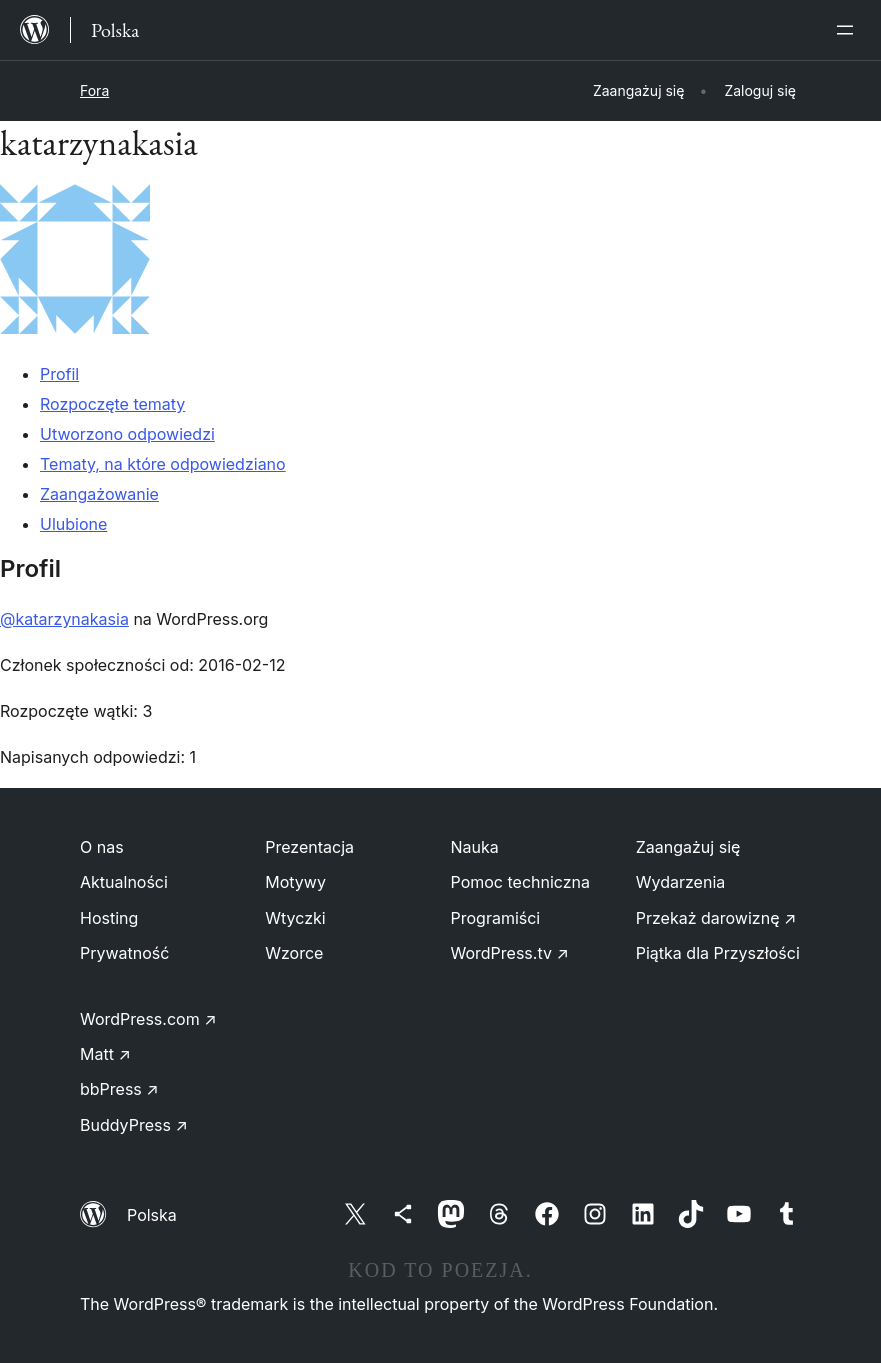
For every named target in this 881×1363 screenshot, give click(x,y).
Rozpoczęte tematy (112, 404)
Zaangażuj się (688, 847)
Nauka (475, 847)
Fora (94, 90)
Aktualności (124, 882)
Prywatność (124, 953)
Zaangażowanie (99, 494)
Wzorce (294, 953)
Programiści (496, 918)
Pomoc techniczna (521, 882)
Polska (152, 1215)
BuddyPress (134, 1125)
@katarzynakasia (64, 619)
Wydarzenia (681, 882)
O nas (102, 847)
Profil (59, 374)
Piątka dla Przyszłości (718, 953)
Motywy (295, 882)
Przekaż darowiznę (716, 918)
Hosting (109, 918)
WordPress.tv (510, 953)
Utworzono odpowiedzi (127, 434)
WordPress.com (148, 1019)
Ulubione (73, 524)
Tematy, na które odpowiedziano (163, 464)
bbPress (119, 1089)
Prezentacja (309, 847)
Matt (105, 1054)
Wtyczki (295, 918)
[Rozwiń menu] (849, 30)
